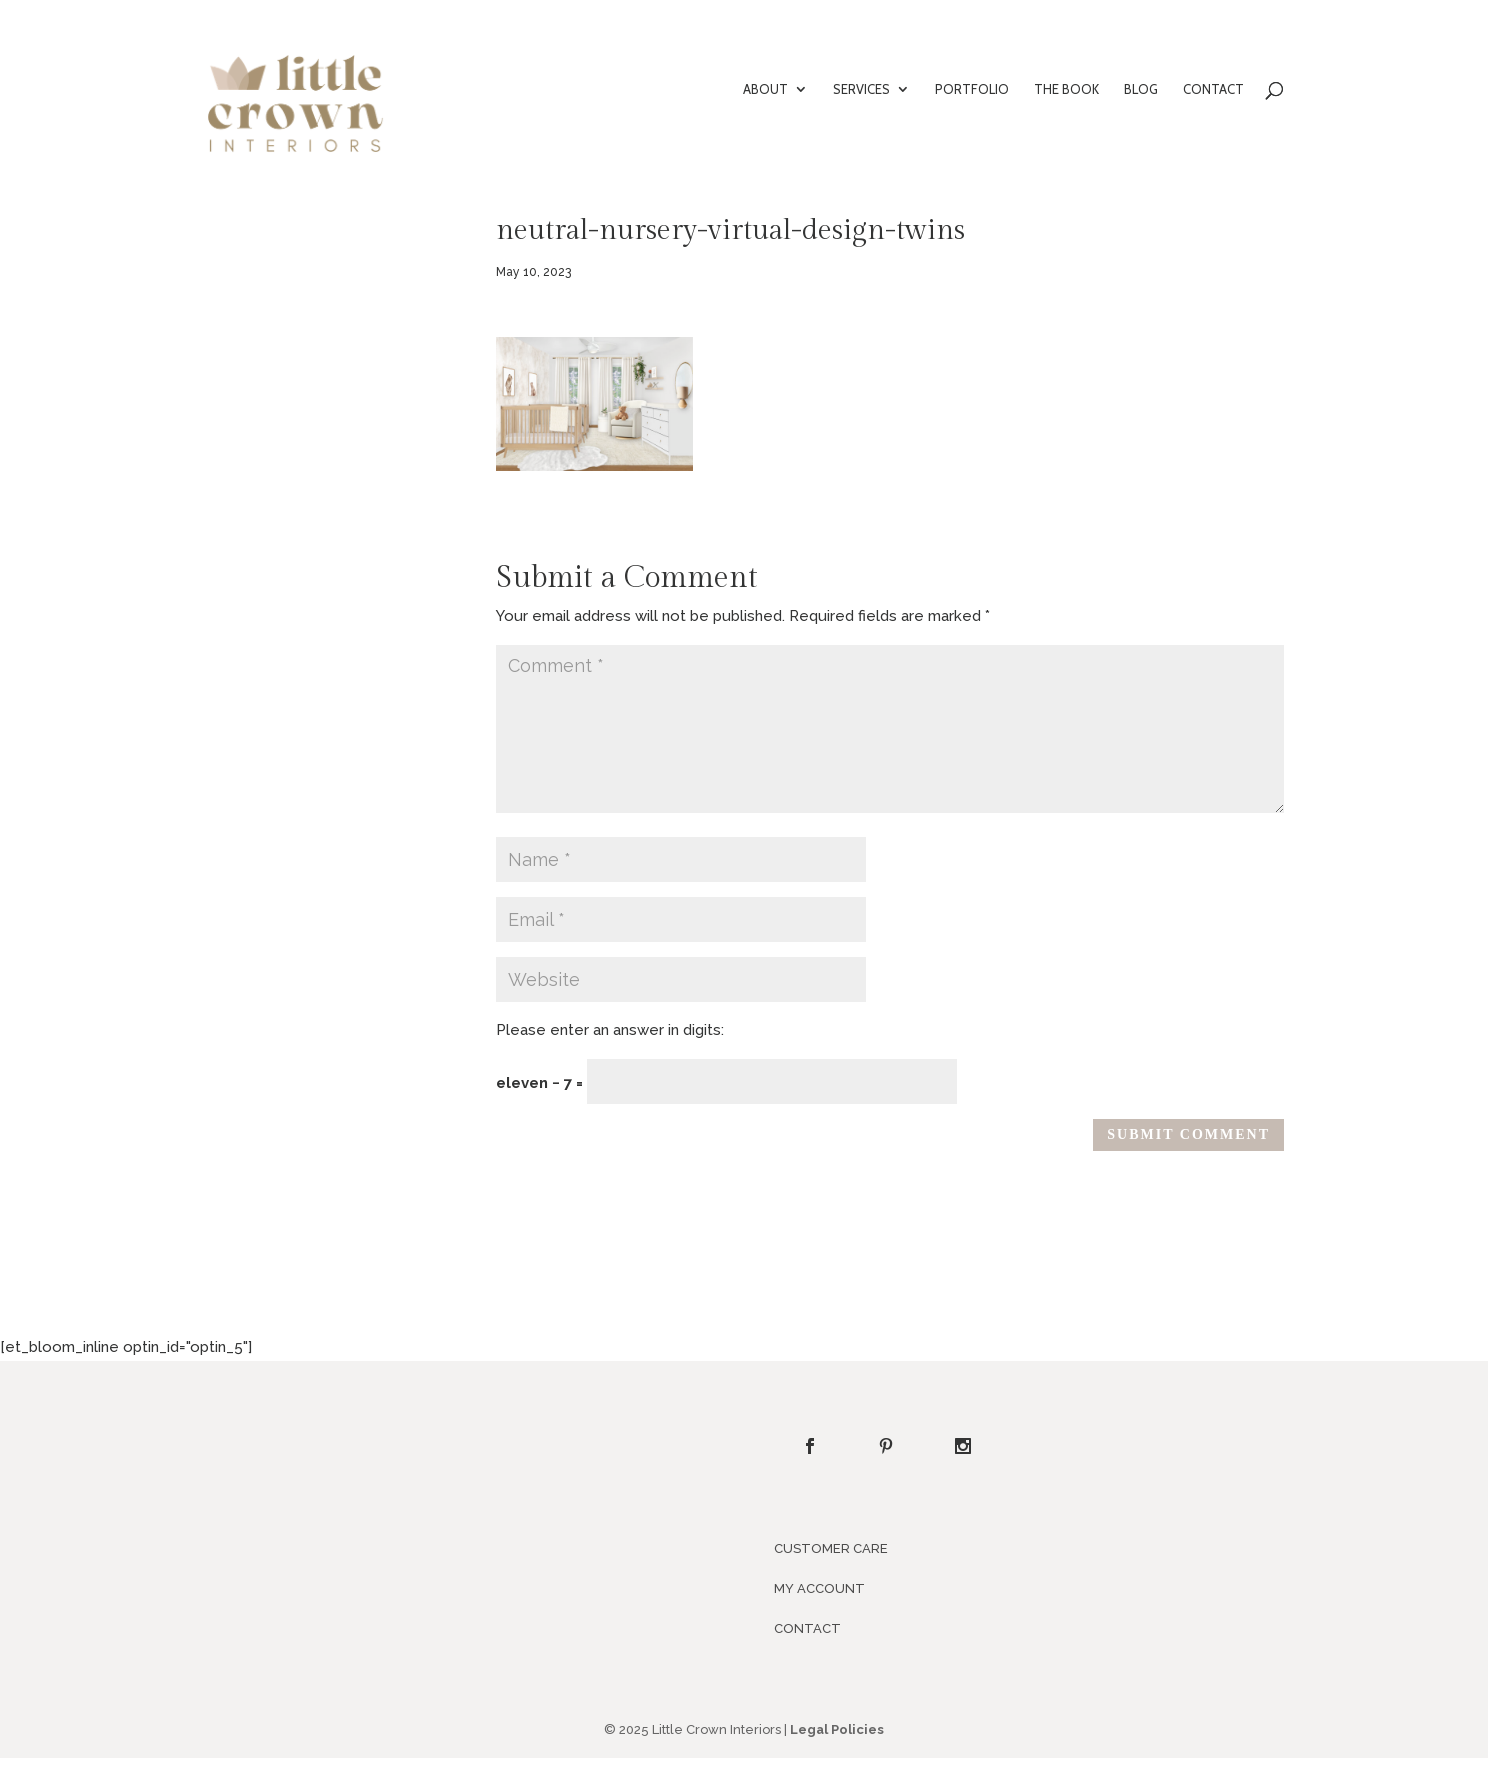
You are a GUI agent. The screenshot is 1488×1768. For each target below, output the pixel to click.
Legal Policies (837, 1729)
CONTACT (1213, 89)
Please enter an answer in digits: (610, 1030)
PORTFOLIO (972, 89)
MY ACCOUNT (819, 1588)
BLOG (1141, 89)
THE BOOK (1066, 89)
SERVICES (861, 89)
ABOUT (765, 89)
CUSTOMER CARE (831, 1548)
